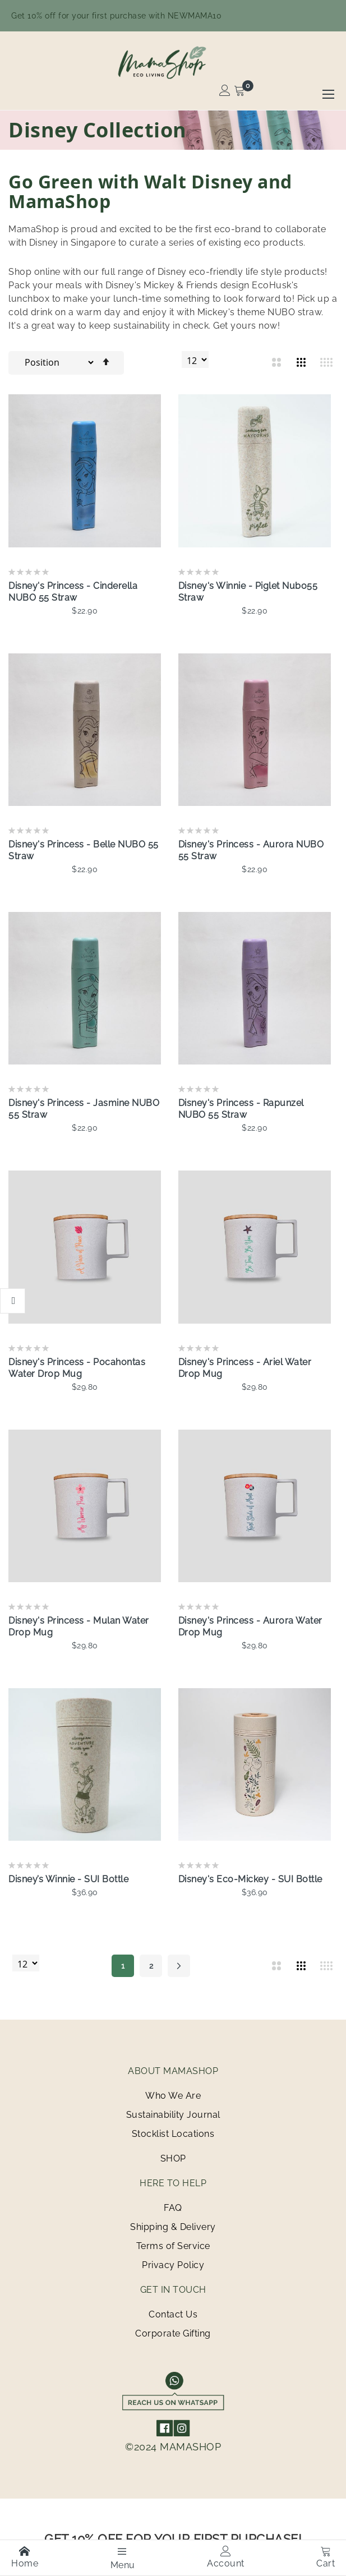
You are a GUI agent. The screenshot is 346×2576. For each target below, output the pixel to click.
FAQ (173, 2207)
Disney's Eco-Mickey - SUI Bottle (250, 1879)
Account (225, 2557)
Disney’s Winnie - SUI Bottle (68, 1879)
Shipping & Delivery (173, 2227)
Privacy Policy (173, 2265)
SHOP (173, 2158)
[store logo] (173, 62)
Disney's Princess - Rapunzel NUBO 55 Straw (241, 1109)
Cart (325, 2557)
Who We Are (173, 2095)
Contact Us (173, 2314)
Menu (122, 2558)
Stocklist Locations (173, 2133)
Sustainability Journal (173, 2114)
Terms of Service (173, 2246)
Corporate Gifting (173, 2333)
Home (24, 2557)
